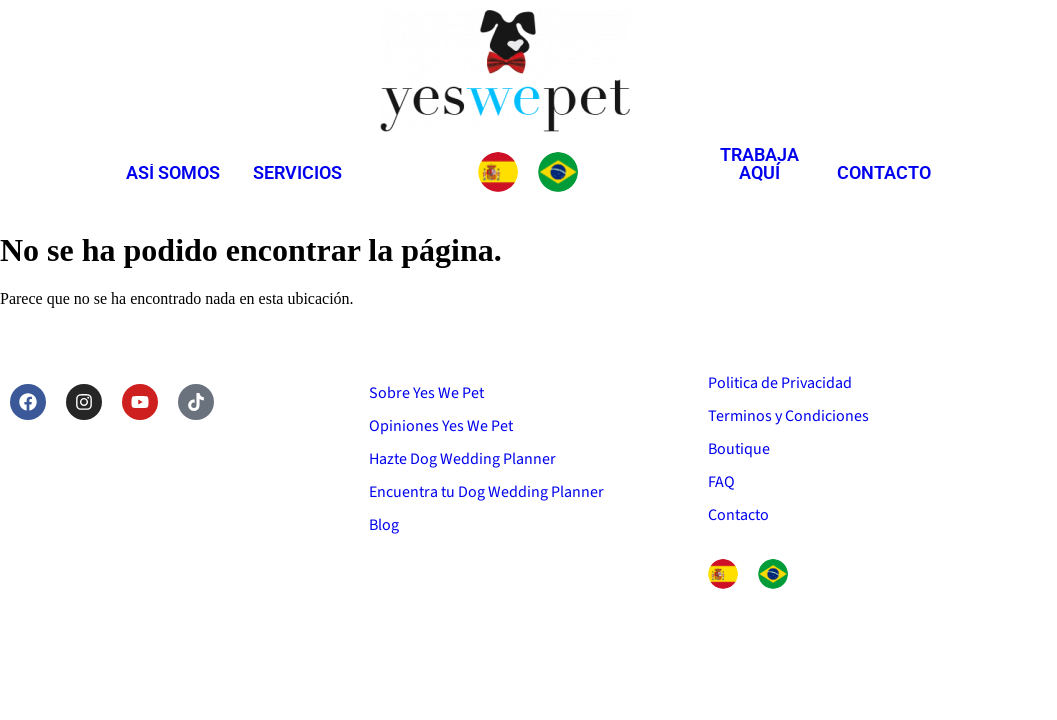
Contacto (884, 172)
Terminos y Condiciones (788, 416)
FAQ (721, 482)
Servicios (297, 172)
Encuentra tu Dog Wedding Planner (486, 492)
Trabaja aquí (759, 163)
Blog (384, 525)
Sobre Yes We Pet (426, 393)
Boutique (739, 449)
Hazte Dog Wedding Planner (462, 459)
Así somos (173, 172)
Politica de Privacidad (780, 383)
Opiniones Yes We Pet (441, 426)
